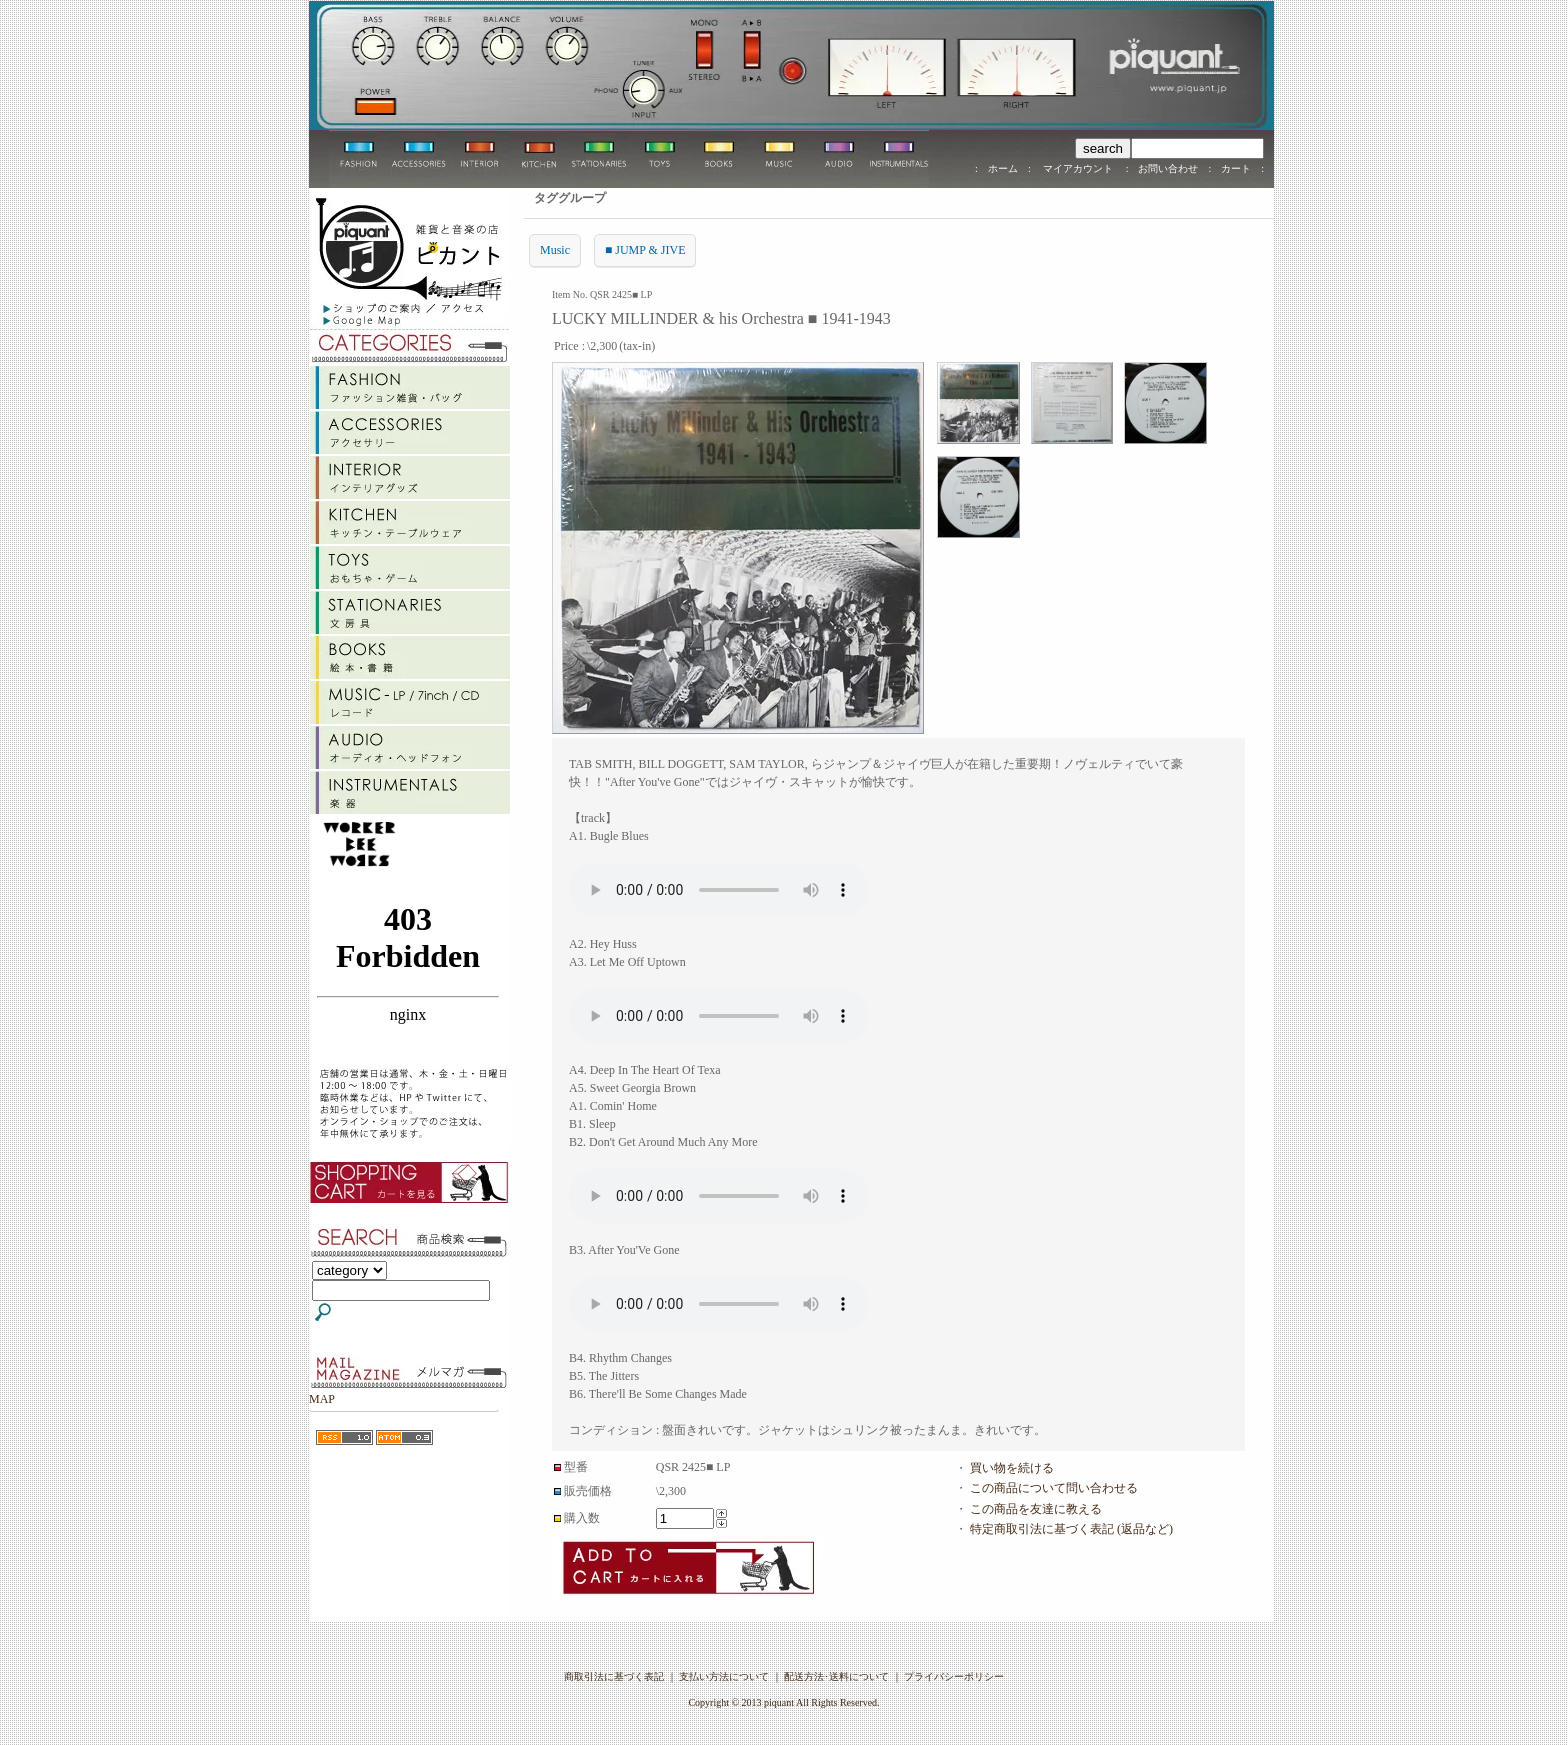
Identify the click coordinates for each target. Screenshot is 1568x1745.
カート (1236, 168)
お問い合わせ (1168, 168)
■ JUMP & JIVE (645, 250)
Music (555, 250)
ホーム (1003, 168)
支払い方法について (724, 1676)
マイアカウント (1078, 168)
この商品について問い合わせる (1054, 1488)
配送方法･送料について (836, 1676)
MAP (322, 1399)
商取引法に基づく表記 (614, 1676)
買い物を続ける (1012, 1468)
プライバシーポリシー (954, 1676)
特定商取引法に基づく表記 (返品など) (1071, 1529)
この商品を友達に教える (1036, 1509)
